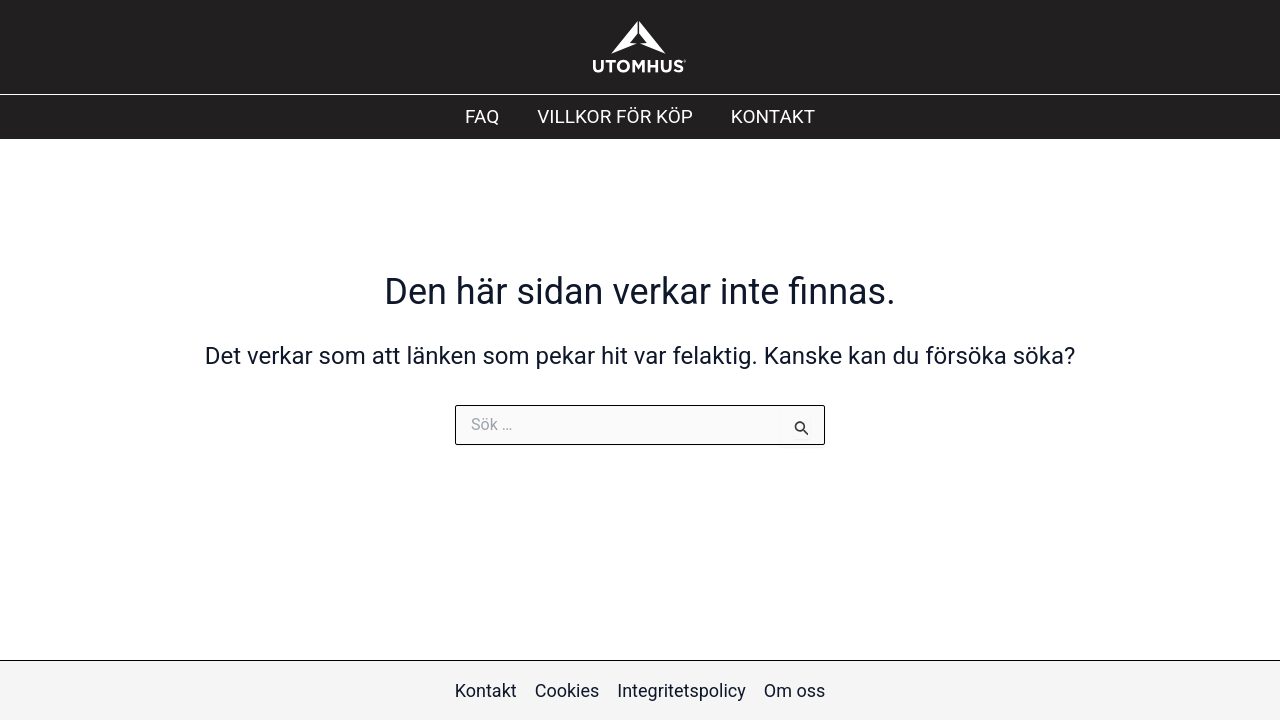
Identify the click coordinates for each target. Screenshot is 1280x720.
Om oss (794, 690)
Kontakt (773, 116)
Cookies (567, 690)
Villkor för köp (615, 116)
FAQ (482, 116)
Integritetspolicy (681, 690)
